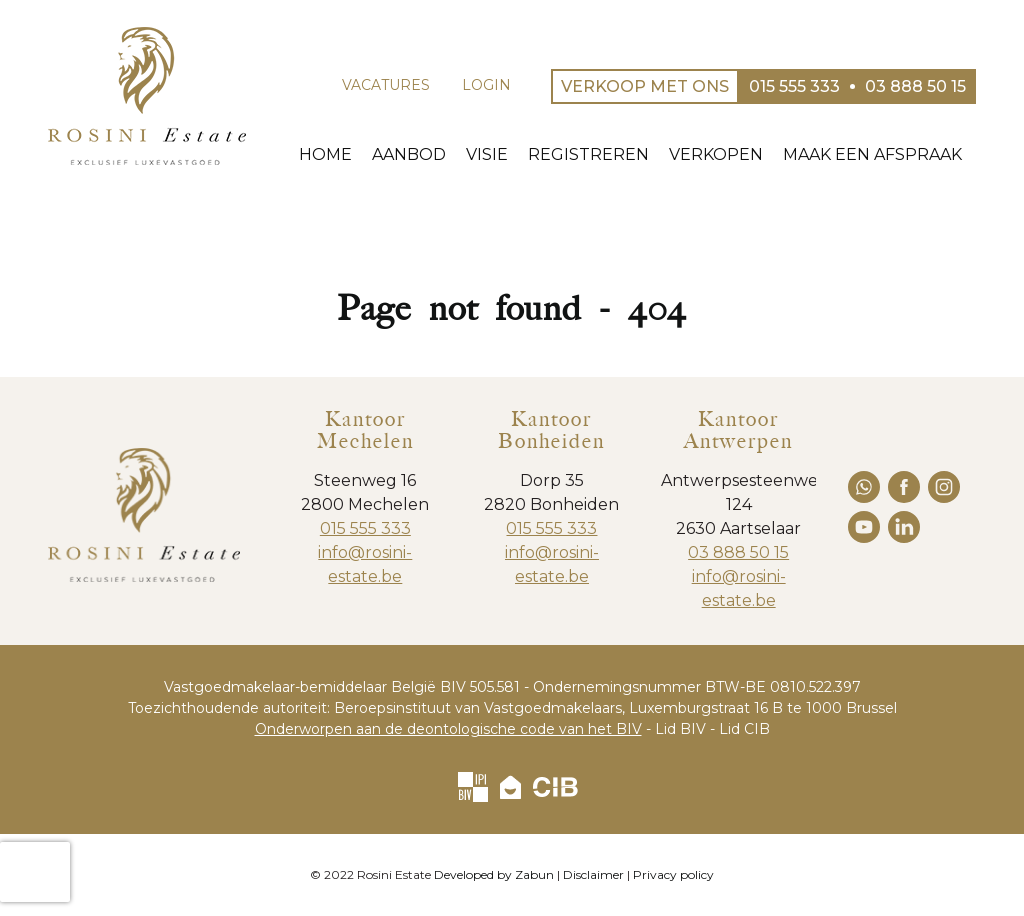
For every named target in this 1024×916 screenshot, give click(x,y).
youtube (864, 527)
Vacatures (386, 85)
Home (337, 154)
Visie (499, 154)
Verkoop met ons (645, 86)
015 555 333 (365, 528)
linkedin (904, 527)
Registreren (600, 154)
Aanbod (421, 154)
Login (486, 85)
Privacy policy (673, 874)
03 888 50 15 (738, 552)
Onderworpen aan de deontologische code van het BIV (448, 729)
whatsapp (864, 487)
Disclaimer (593, 874)
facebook (904, 487)
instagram (944, 487)
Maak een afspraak (884, 154)
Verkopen (728, 154)
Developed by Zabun (494, 874)
